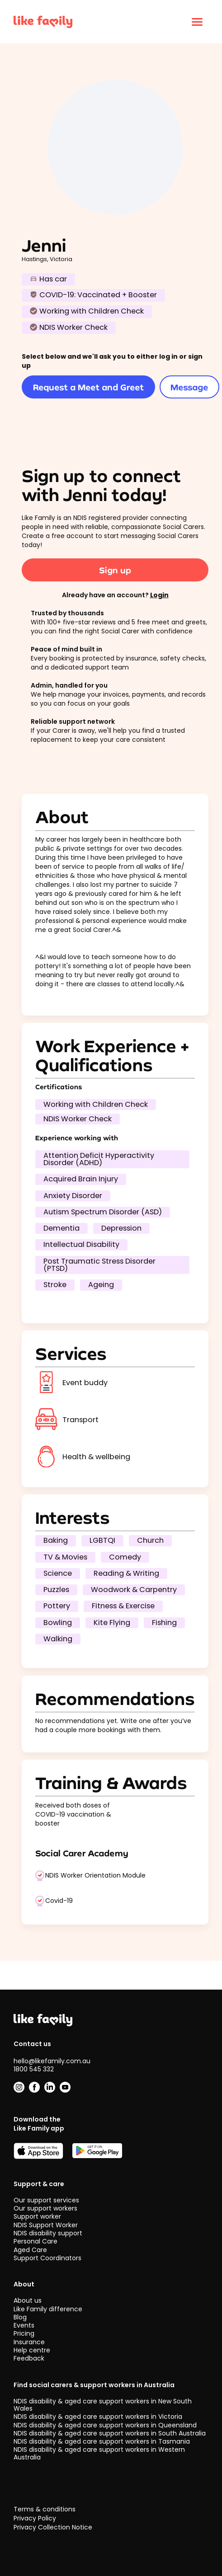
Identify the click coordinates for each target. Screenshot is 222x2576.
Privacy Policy (35, 2518)
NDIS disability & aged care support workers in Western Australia (99, 2453)
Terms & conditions (45, 2509)
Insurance (29, 2342)
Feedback (29, 2358)
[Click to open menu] (197, 21)
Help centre (32, 2350)
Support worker (37, 2216)
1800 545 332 (34, 2069)
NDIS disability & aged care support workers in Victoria (98, 2416)
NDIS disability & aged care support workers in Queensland (105, 2425)
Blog (20, 2317)
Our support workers (45, 2208)
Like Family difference (48, 2309)
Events (24, 2325)
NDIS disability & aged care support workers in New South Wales (103, 2405)
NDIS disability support (48, 2233)
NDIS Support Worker (46, 2224)
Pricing (24, 2333)
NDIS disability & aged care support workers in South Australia (110, 2433)
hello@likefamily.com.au (52, 2060)
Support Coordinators (47, 2257)
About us (28, 2300)
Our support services (46, 2200)
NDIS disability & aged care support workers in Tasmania (102, 2441)
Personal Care (35, 2241)
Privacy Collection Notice (53, 2527)
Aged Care (30, 2249)
